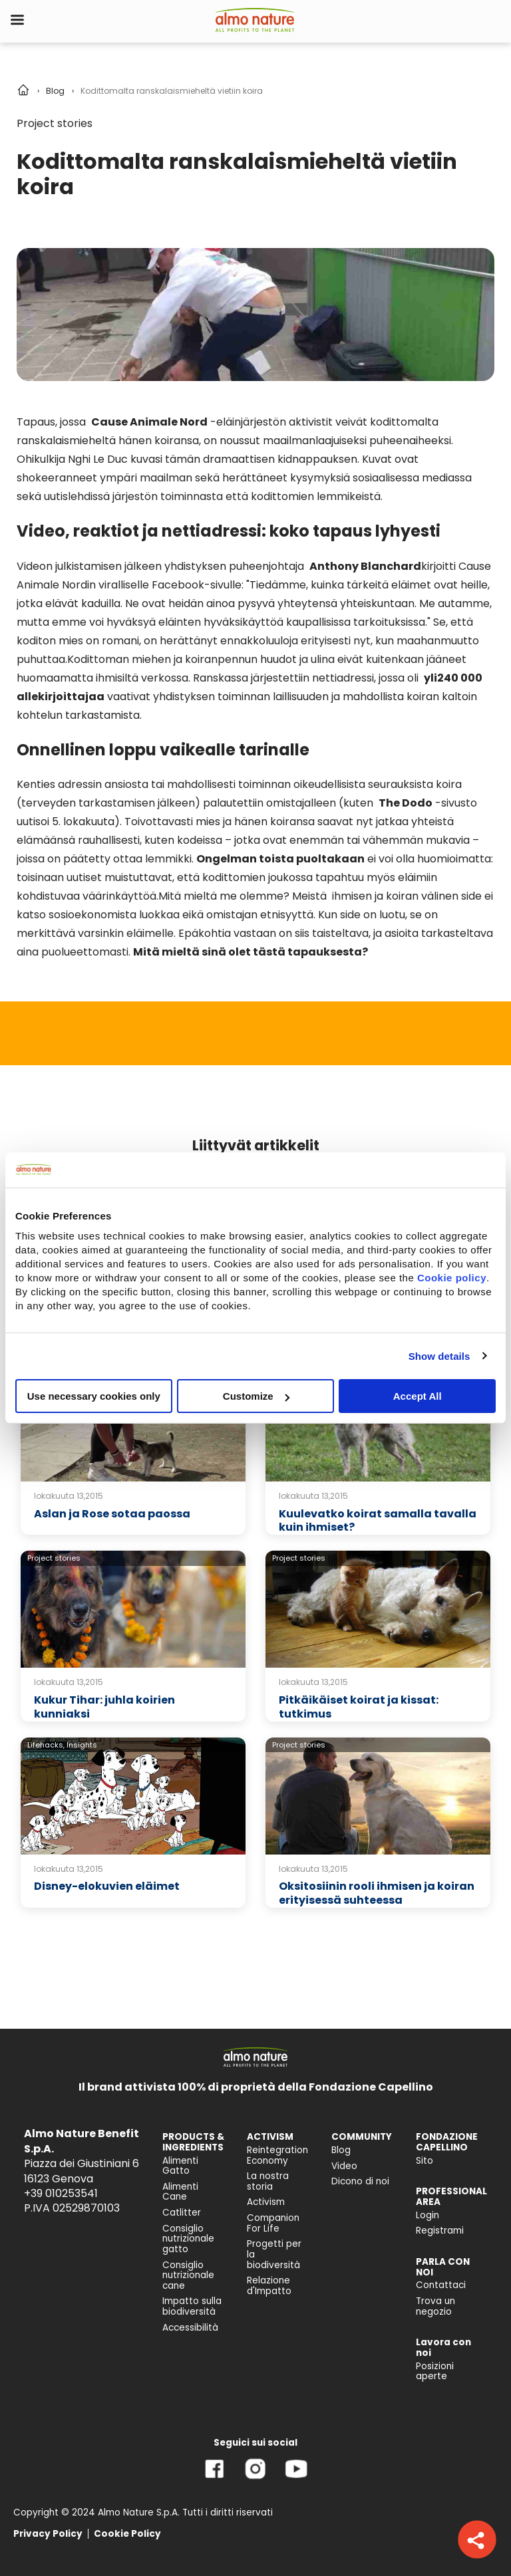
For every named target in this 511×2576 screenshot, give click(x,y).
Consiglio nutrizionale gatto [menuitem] (188, 2238)
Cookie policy (451, 1277)
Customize (256, 1396)
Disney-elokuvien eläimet (107, 1886)
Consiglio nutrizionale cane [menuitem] (188, 2275)
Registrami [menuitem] (440, 2230)
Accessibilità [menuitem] (190, 2327)
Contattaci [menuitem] (441, 2285)
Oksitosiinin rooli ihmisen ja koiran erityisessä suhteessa (376, 1893)
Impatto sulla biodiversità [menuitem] (192, 2306)
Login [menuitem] (427, 2215)
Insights (82, 1744)
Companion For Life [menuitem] (273, 2223)
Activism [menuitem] (266, 2202)
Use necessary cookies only (93, 1396)
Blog (55, 90)
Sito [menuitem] (424, 2160)
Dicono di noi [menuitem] (360, 2181)
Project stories (54, 123)
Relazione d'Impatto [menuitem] (269, 2285)
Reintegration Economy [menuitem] (277, 2155)
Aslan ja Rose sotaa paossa (112, 1513)
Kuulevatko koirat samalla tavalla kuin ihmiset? (377, 1520)
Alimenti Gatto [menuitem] (180, 2166)
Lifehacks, (46, 1744)
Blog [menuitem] (341, 2150)
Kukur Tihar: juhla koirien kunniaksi (104, 1707)
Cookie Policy (127, 2533)
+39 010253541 (61, 2193)
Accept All (417, 1396)
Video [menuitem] (344, 2166)
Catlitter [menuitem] (181, 2212)
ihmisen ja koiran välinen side (407, 896)
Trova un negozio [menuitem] (435, 2306)
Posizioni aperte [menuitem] (435, 2371)
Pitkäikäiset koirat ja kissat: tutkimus (358, 1707)
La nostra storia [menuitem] (268, 2181)
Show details (439, 1355)
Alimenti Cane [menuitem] (180, 2192)
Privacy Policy (48, 2533)
